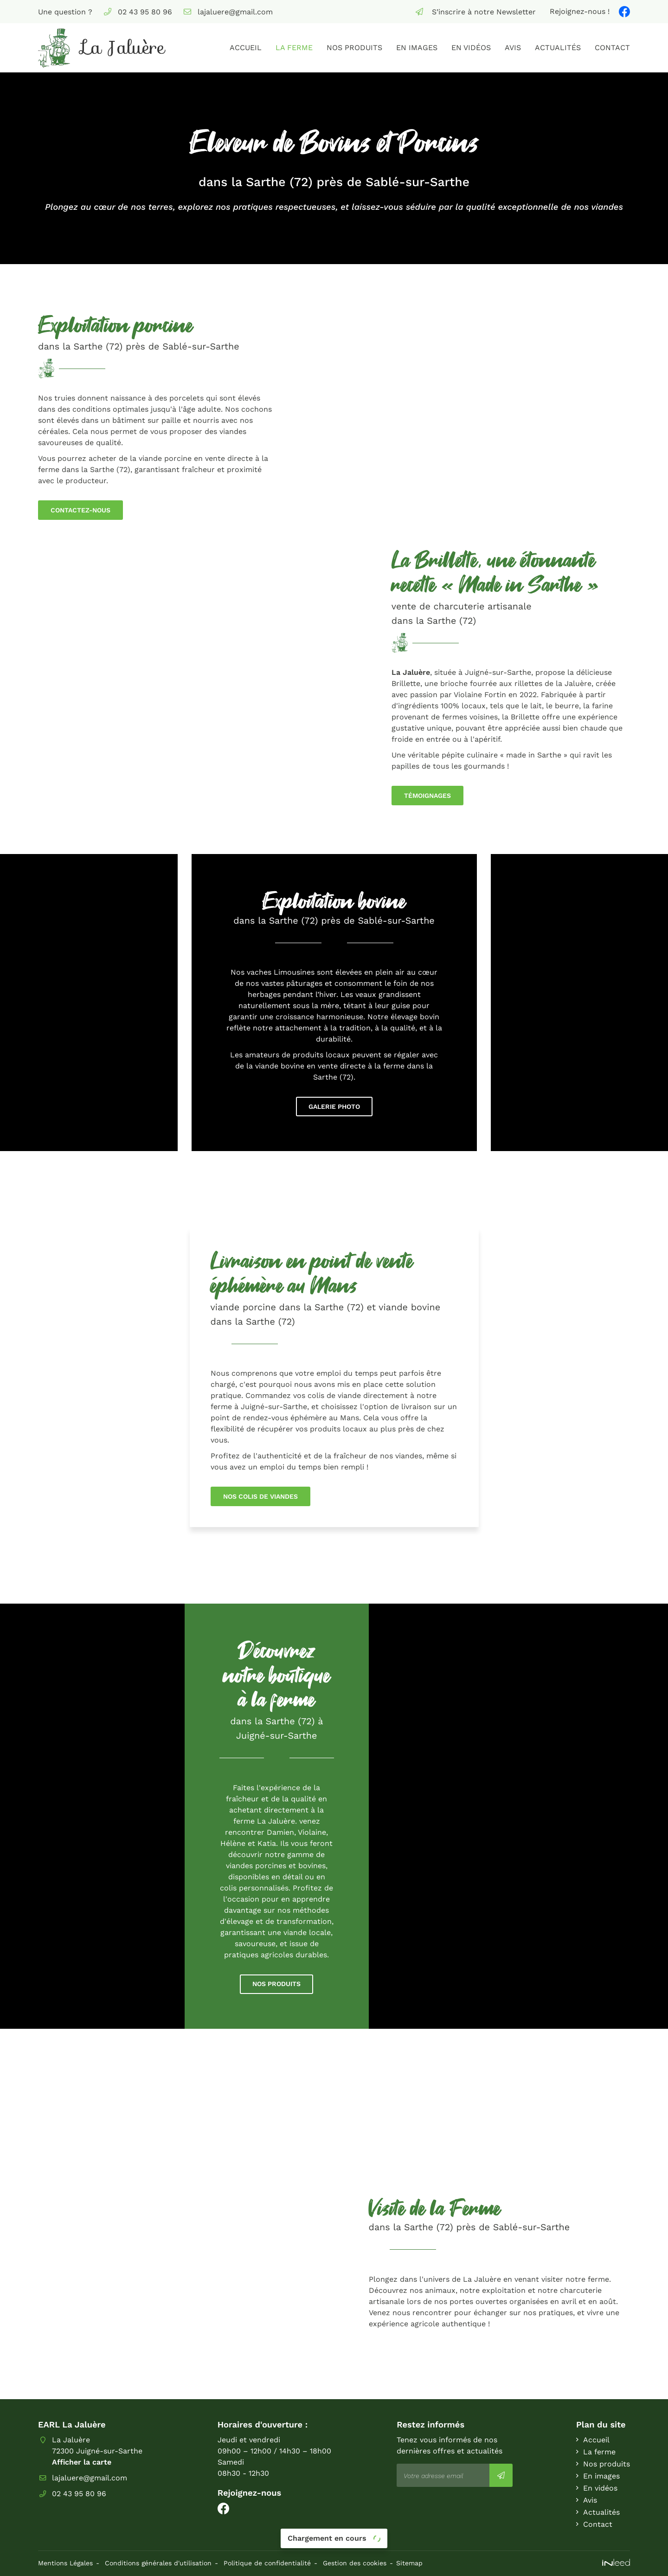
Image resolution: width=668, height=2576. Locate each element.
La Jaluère (411, 672)
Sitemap (409, 2563)
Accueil (246, 47)
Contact (612, 47)
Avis (513, 47)
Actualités (558, 47)
